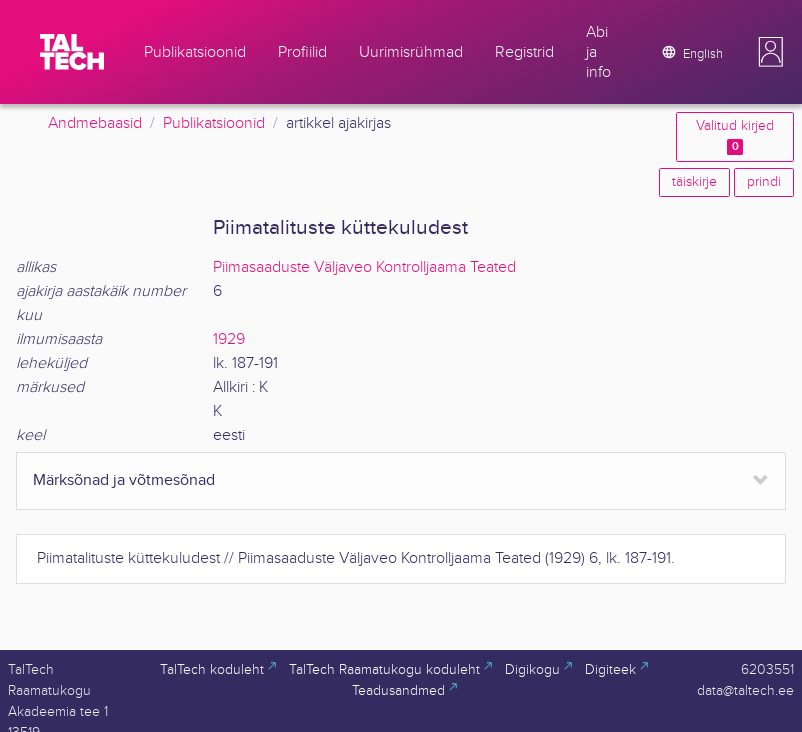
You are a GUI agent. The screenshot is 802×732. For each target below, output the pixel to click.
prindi (764, 182)
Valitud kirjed (735, 136)
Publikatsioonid (214, 123)
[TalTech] (72, 52)
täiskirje (694, 182)
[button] (771, 52)
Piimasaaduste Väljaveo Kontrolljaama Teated (364, 267)
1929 (229, 339)
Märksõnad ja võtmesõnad (124, 480)
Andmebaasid (95, 123)
